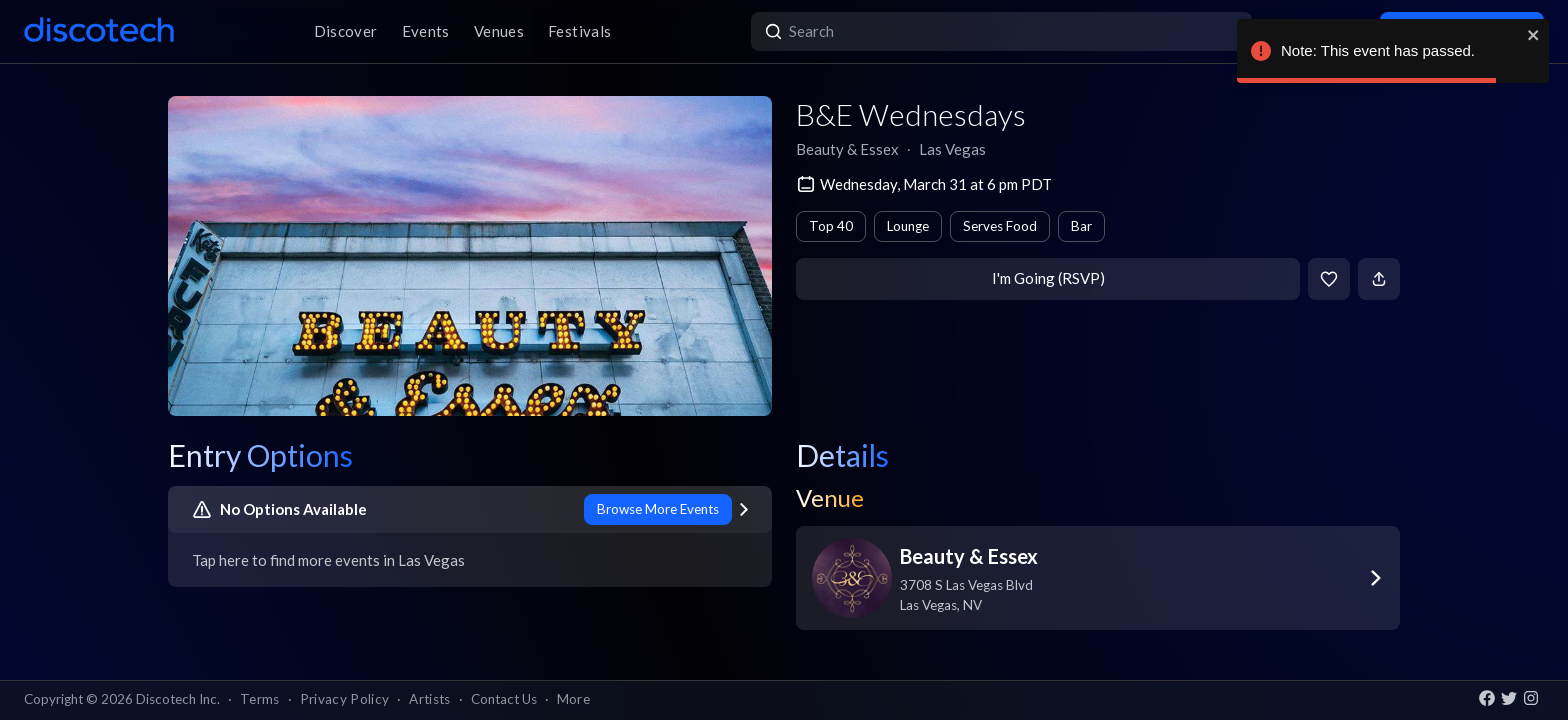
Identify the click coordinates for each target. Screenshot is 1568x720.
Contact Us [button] (504, 699)
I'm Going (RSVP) (1048, 278)
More (573, 699)
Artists (429, 699)
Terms (260, 699)
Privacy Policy (345, 699)
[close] (1534, 35)
